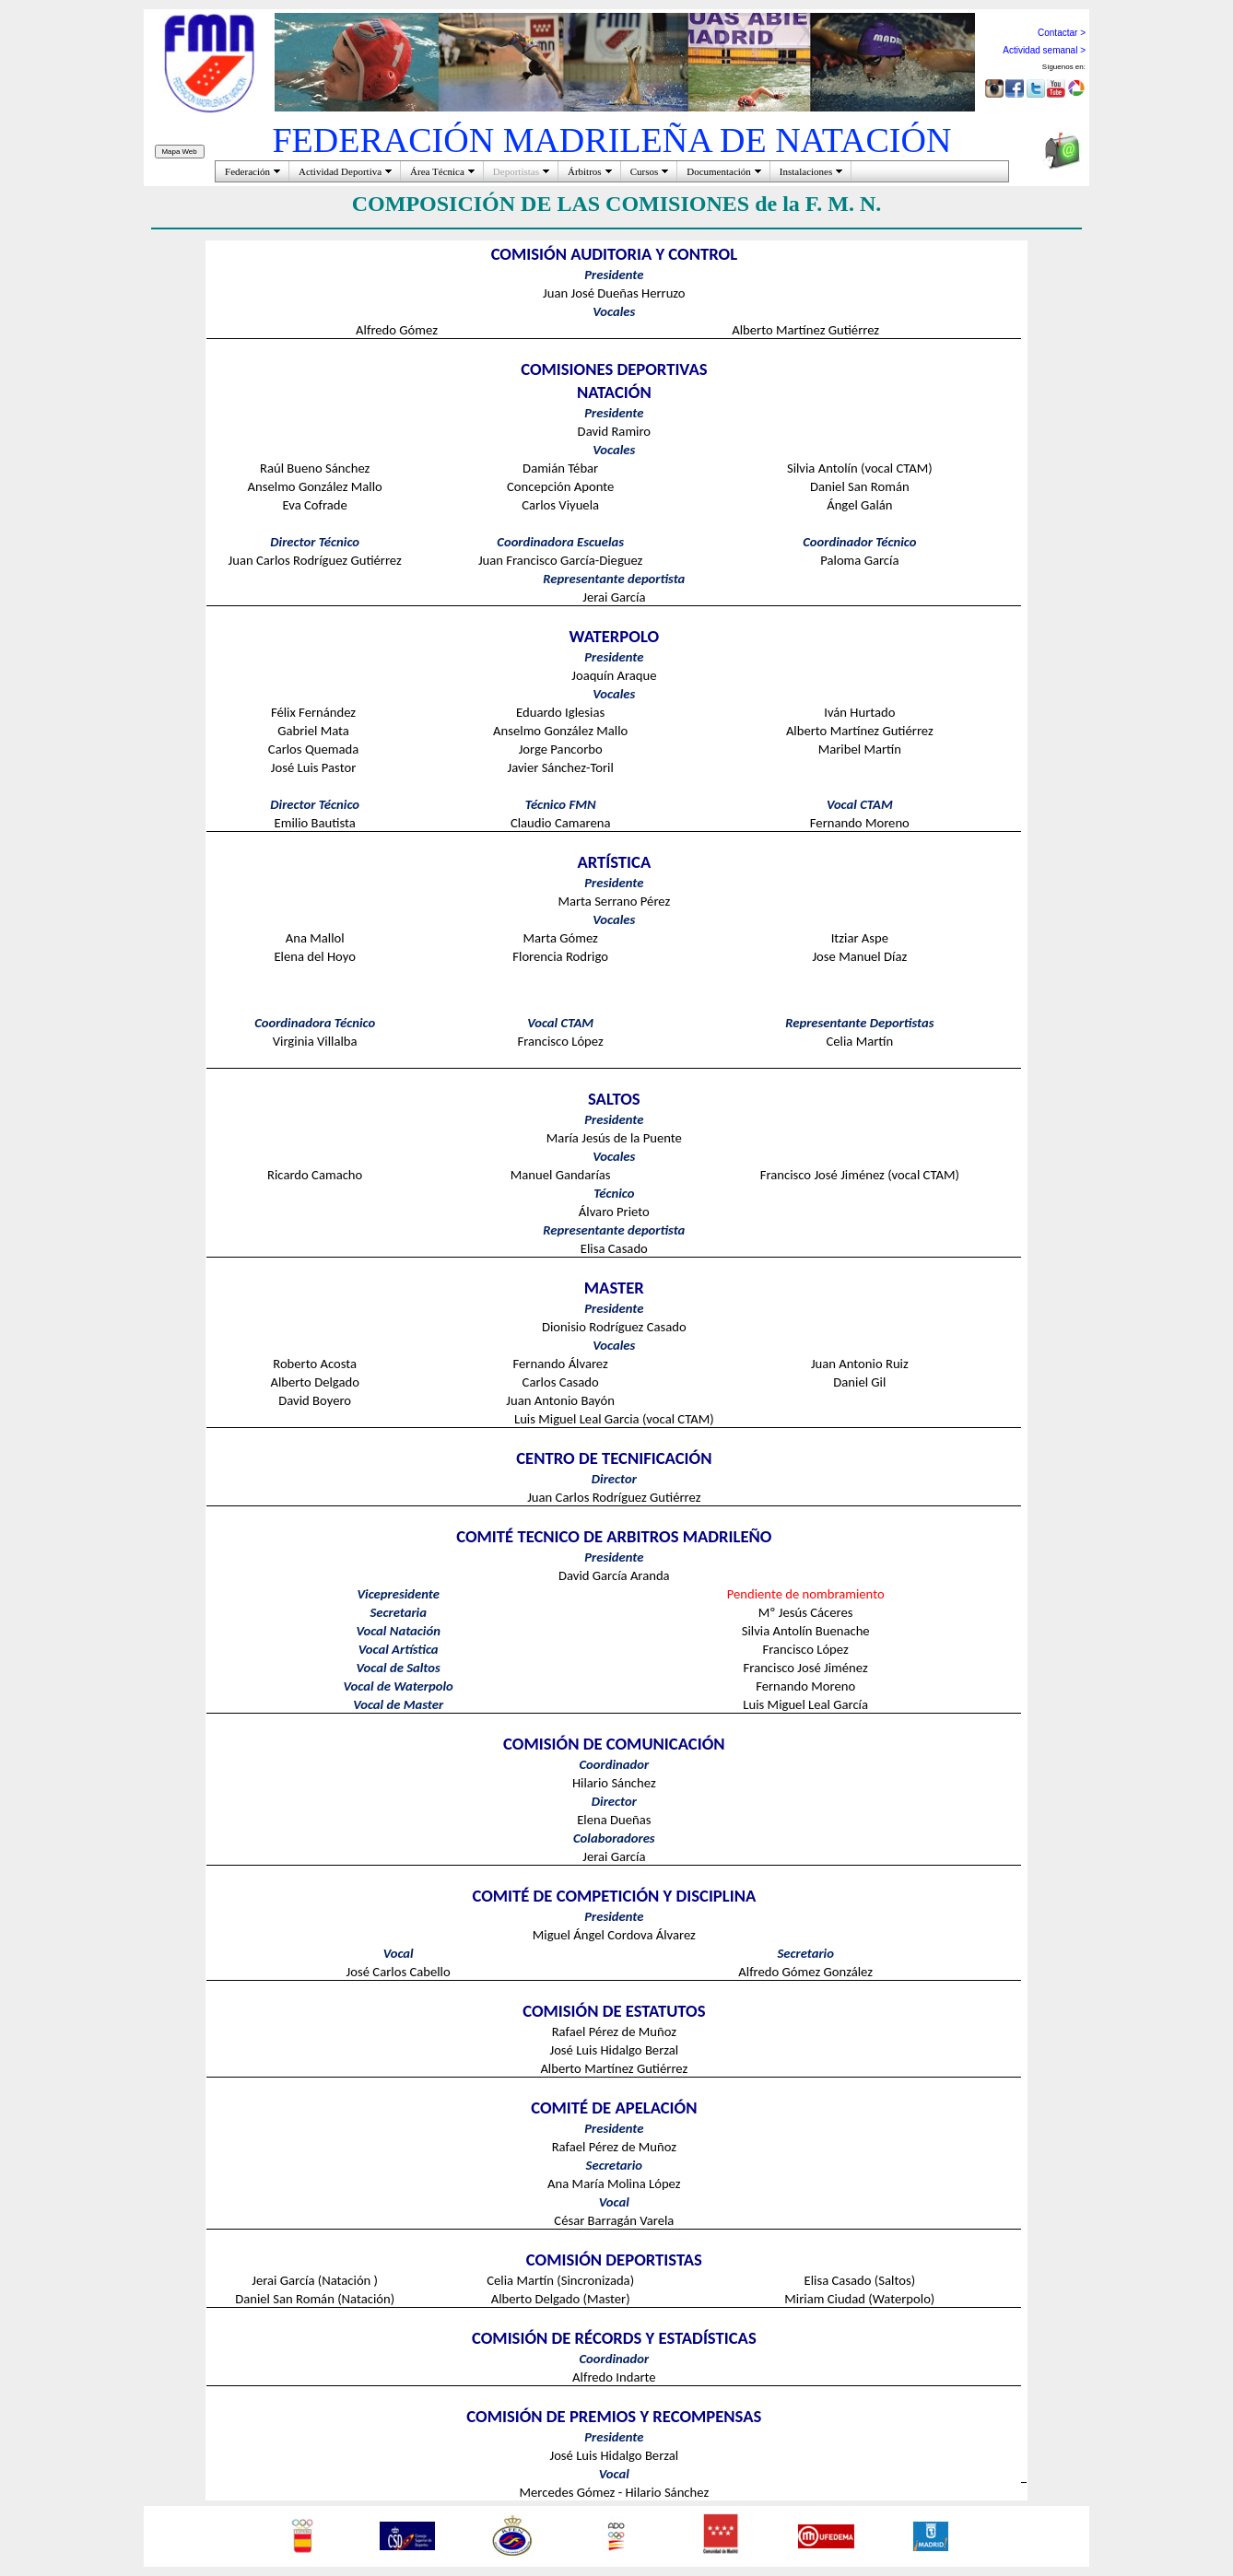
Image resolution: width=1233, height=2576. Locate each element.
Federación (247, 171)
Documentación (719, 171)
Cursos (644, 171)
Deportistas (516, 171)
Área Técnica (437, 171)
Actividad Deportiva (340, 171)
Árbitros (585, 171)
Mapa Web (179, 151)
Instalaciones (806, 171)
